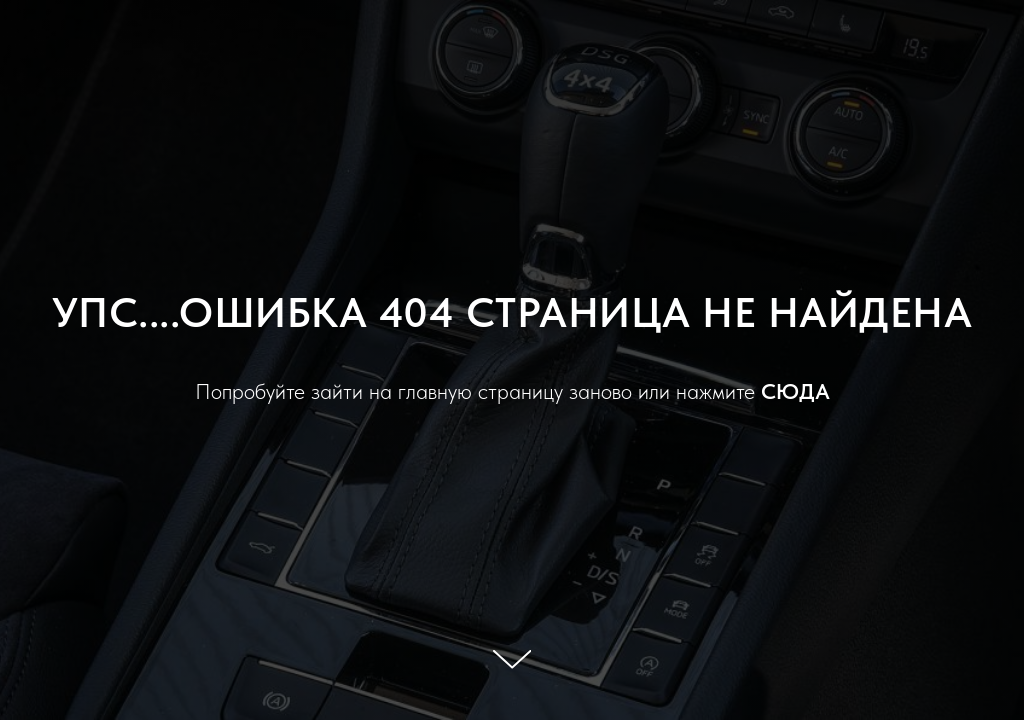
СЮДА (795, 391)
